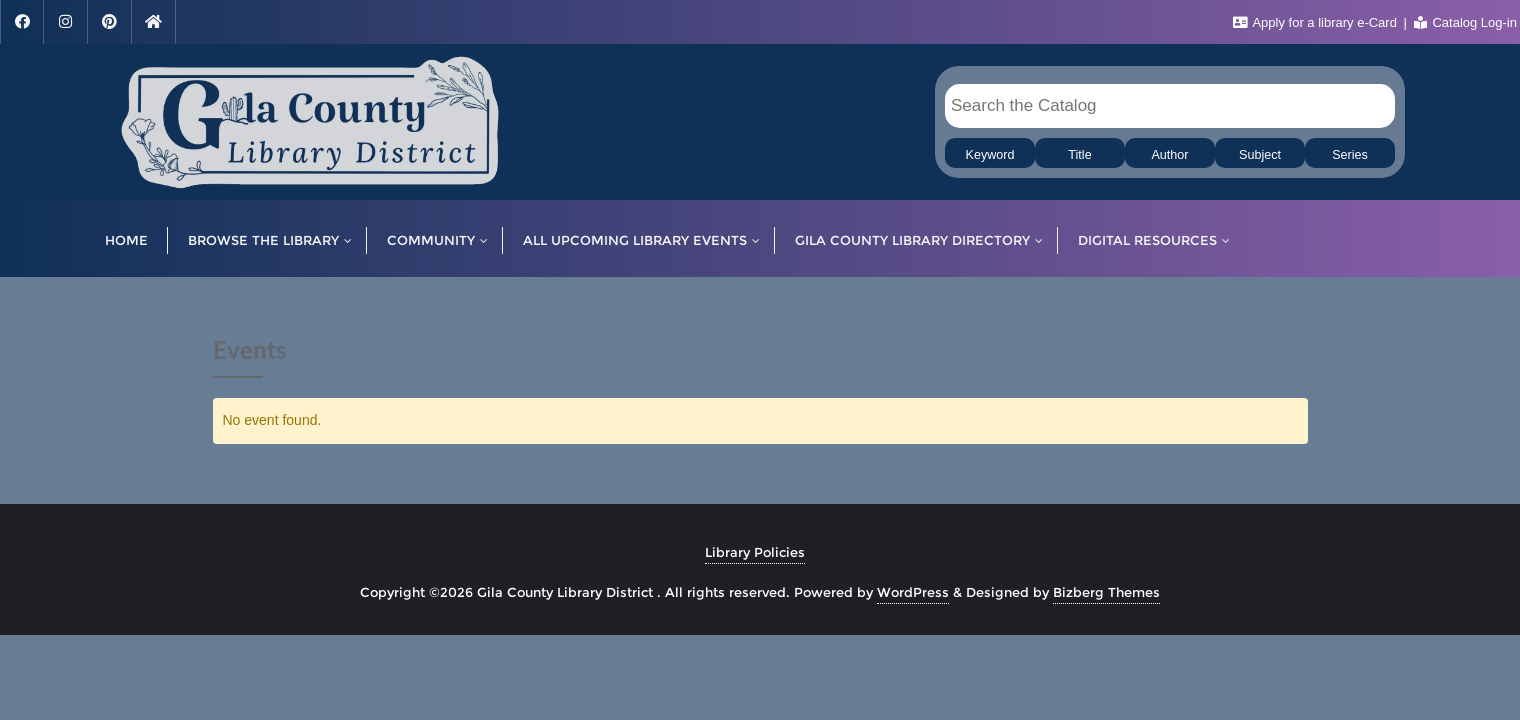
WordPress (913, 592)
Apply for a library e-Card (1317, 22)
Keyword (990, 155)
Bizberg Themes (1106, 592)
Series (1350, 155)
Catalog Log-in (1465, 22)
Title (1079, 155)
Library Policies (755, 552)
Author (1169, 155)
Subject (1260, 155)
